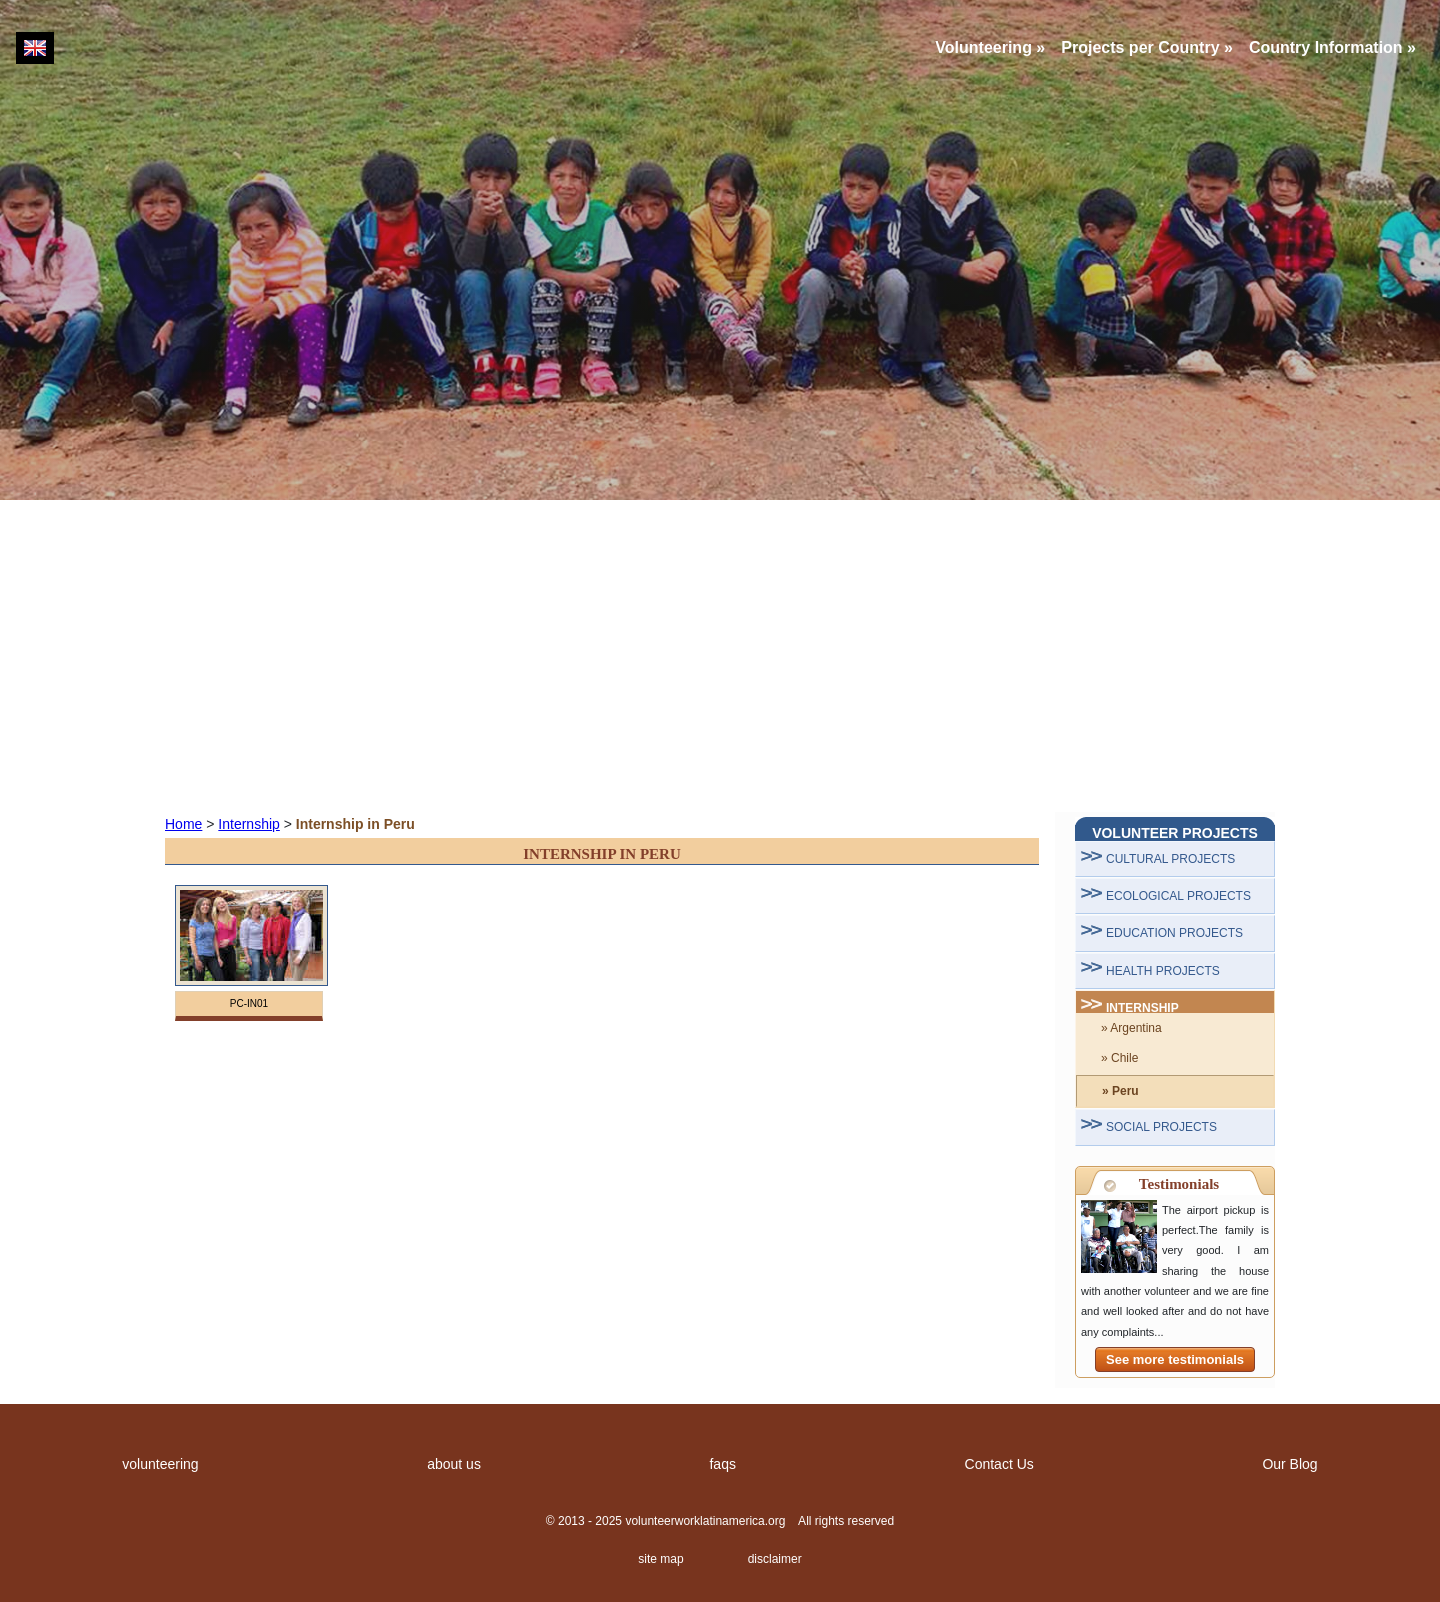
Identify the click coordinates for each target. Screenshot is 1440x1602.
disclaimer (775, 1559)
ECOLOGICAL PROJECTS (1178, 896)
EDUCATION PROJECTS (1174, 933)
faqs (722, 1464)
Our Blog (1289, 1464)
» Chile (1119, 1058)
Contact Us (999, 1464)
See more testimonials (1175, 1359)
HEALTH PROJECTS (1163, 971)
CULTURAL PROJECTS (1170, 859)
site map (660, 1559)
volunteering (160, 1464)
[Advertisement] (720, 656)
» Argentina (1131, 1028)
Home (183, 824)
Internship (248, 824)
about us (454, 1464)
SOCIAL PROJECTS (1161, 1127)
